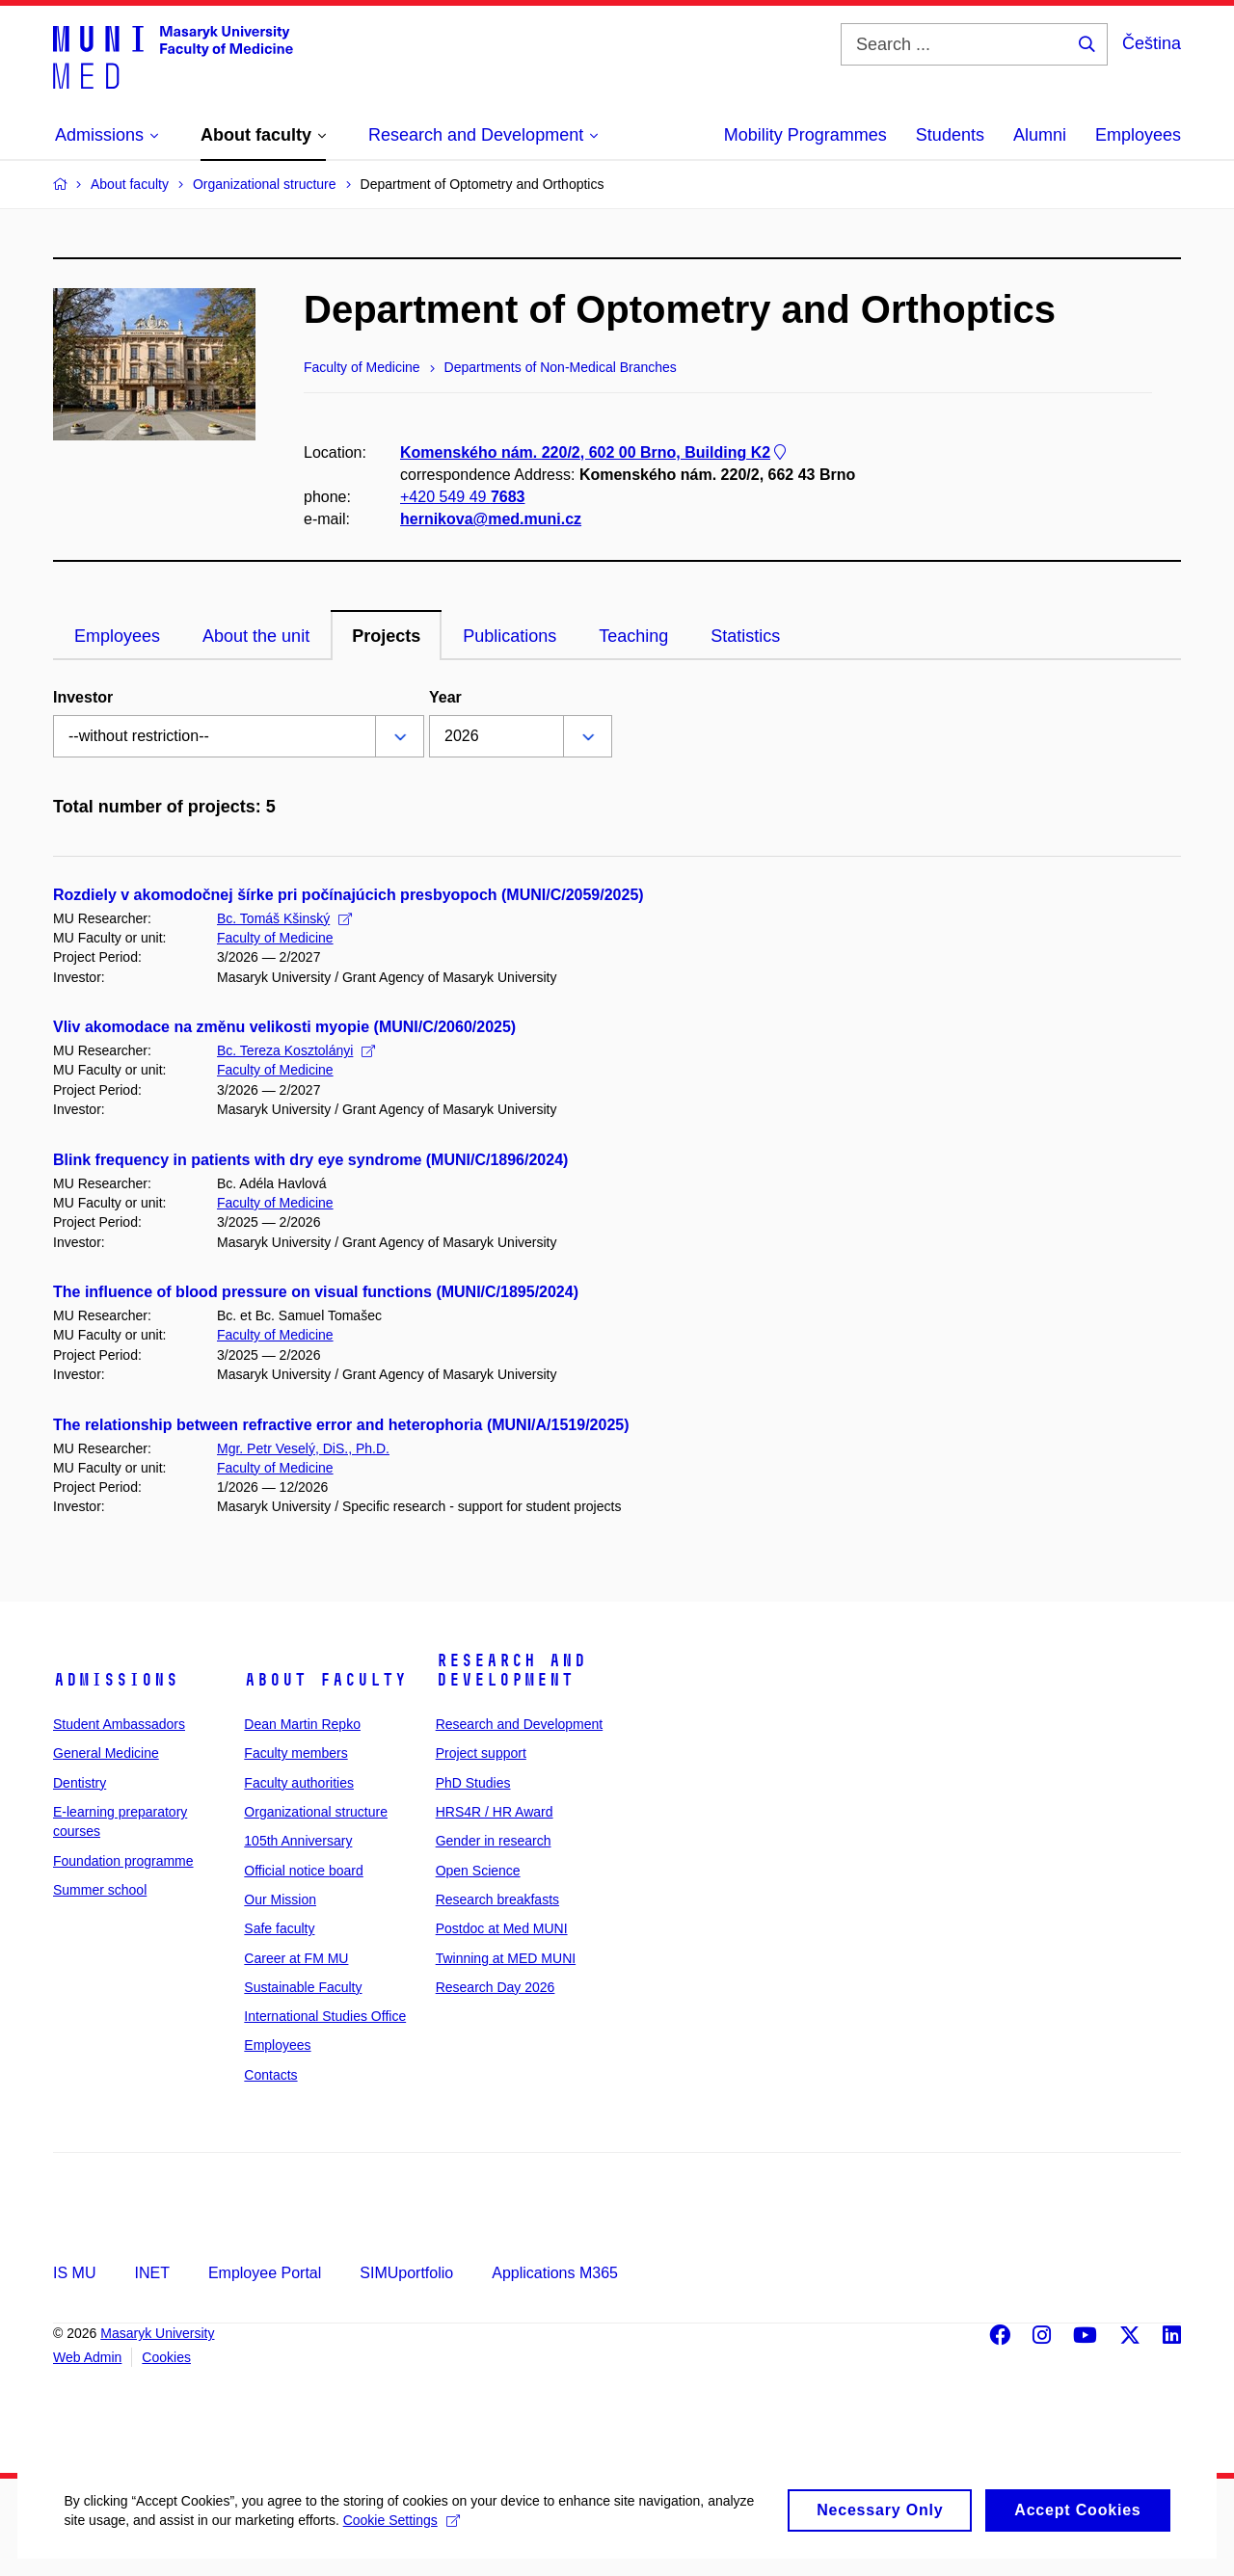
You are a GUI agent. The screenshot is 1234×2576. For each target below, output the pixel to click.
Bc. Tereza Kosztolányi (296, 1050)
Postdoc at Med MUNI (502, 1928)
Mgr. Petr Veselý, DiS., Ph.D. (303, 1448)
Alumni (1039, 135)
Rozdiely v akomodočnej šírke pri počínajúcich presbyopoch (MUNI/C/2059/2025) (348, 895)
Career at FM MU (296, 1958)
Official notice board (303, 1870)
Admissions (115, 1679)
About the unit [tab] (255, 636)
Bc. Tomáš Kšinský (284, 918)
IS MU (74, 2273)
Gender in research (493, 1840)
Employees (1138, 135)
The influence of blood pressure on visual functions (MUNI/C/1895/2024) (315, 1292)
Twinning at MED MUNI (506, 1958)
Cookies (166, 2357)
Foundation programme (123, 1861)
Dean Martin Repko (302, 1724)
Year (445, 697)
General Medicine (106, 1753)
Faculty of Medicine (275, 937)
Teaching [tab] (633, 636)
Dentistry (79, 1783)
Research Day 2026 (495, 1987)
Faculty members (295, 1753)
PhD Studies (473, 1783)
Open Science (478, 1870)
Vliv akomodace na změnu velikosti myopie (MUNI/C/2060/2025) (284, 1027)
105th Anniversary (298, 1840)
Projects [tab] (386, 636)
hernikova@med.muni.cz (490, 520)
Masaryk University (157, 2333)
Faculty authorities (299, 1783)
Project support (481, 1753)
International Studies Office (325, 2016)
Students (950, 135)
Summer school (100, 1890)
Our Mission (280, 1899)
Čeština (1151, 43)
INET (151, 2273)
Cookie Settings (454, 2542)
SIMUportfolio (406, 2273)
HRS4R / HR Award (494, 1811)
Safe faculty (279, 1928)
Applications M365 (555, 2273)
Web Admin (87, 2357)
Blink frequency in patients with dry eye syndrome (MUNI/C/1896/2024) (310, 1160)
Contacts (270, 2075)
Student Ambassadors (119, 1724)
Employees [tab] (117, 636)
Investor (83, 697)
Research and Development (511, 1670)
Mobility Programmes (805, 135)
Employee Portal (264, 2273)
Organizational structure (316, 1811)
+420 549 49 (462, 497)
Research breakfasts (497, 1899)
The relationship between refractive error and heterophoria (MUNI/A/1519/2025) (341, 1425)
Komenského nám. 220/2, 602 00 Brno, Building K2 (595, 452)
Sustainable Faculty (303, 1987)
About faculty (325, 1679)
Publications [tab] (509, 636)
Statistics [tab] (745, 636)
